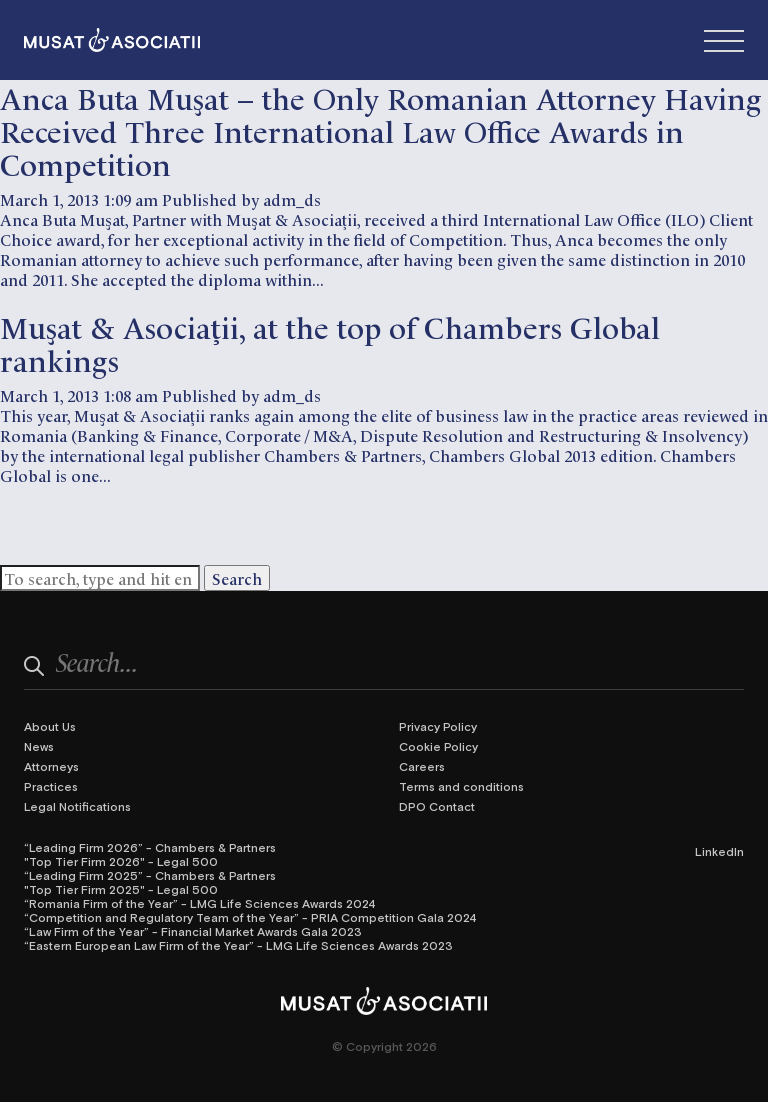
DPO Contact (437, 806)
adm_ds (292, 199)
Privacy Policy (438, 726)
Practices (51, 786)
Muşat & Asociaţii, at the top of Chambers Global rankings (330, 342)
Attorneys (51, 766)
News (39, 746)
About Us (50, 726)
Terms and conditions (461, 786)
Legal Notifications (77, 806)
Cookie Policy (438, 746)
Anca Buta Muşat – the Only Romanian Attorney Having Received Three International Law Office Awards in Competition (381, 129)
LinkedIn (719, 851)
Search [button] (237, 578)
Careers (422, 766)
